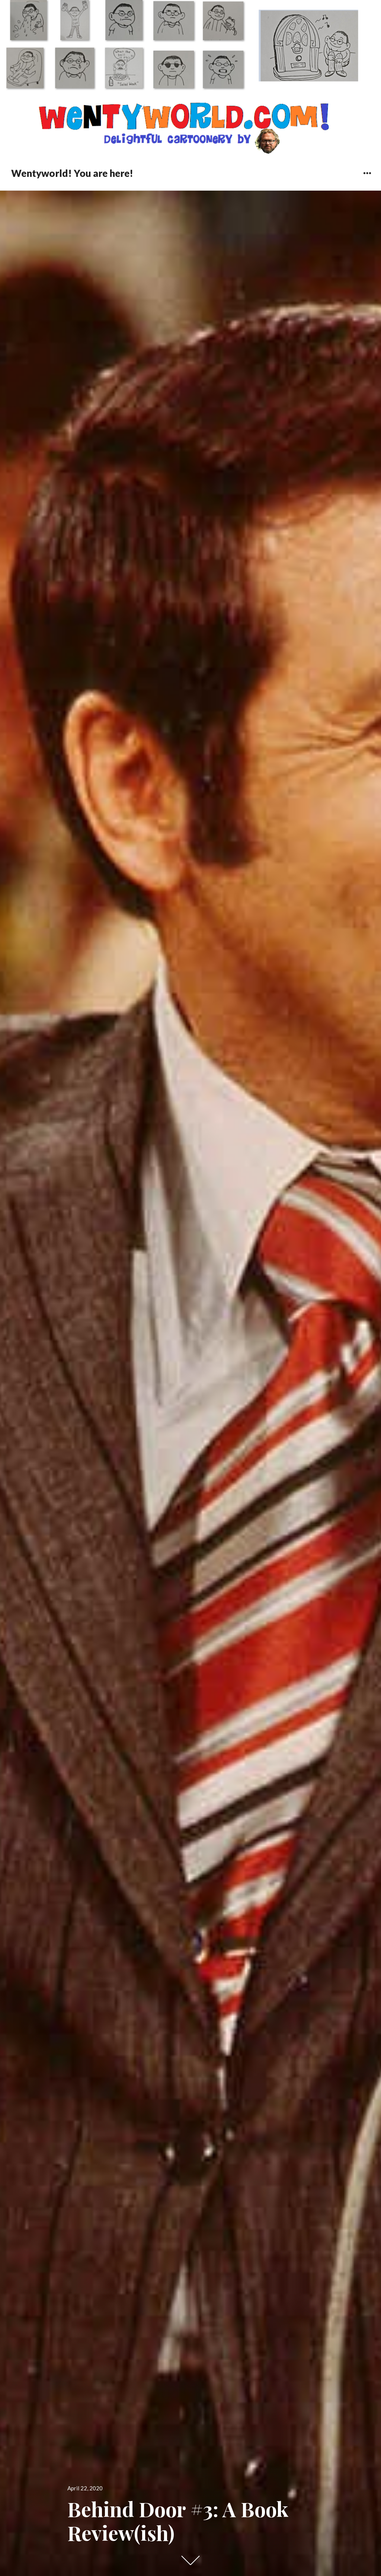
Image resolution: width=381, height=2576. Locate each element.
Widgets (367, 178)
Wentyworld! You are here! (72, 173)
